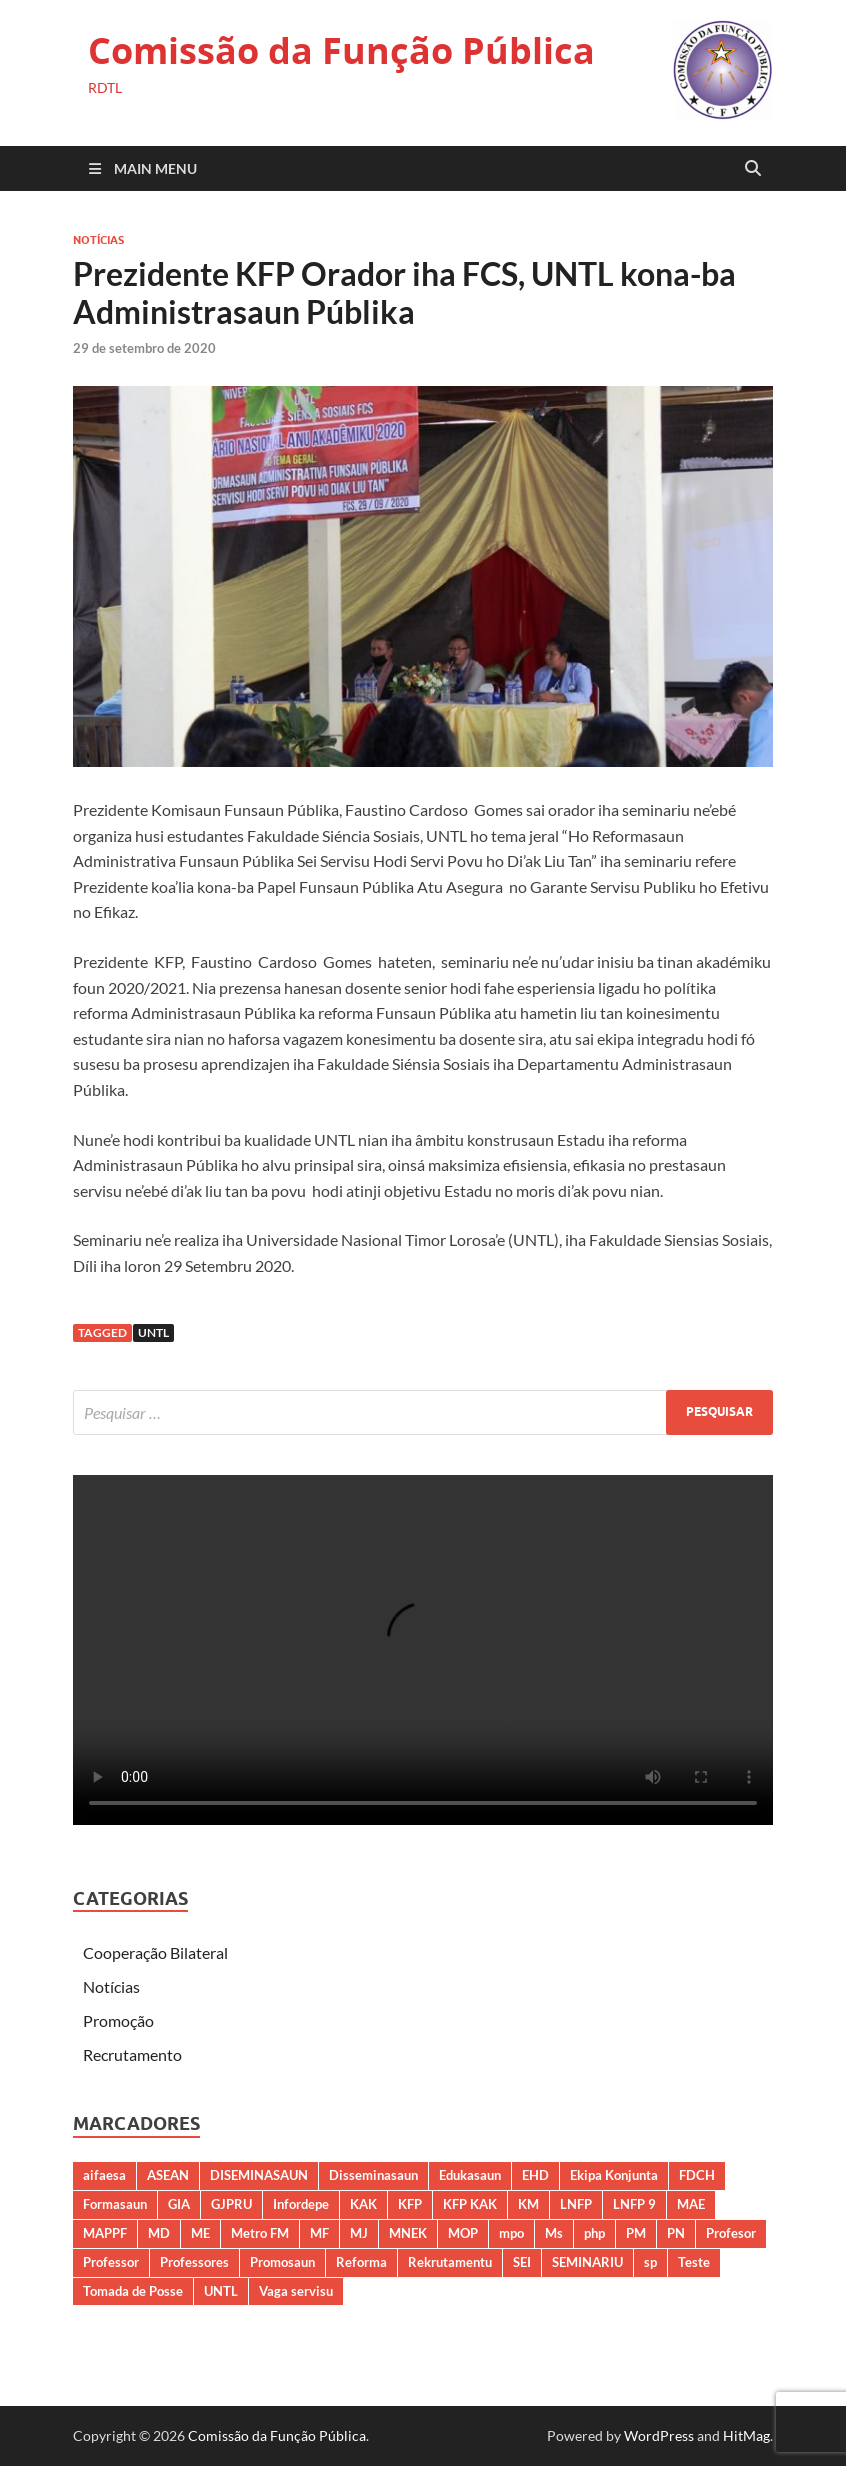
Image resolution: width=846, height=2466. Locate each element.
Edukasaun (470, 2175)
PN (676, 2233)
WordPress (659, 2435)
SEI (522, 2262)
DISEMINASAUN (259, 2175)
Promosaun (282, 2262)
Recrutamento (132, 2054)
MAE (691, 2204)
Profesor (731, 2233)
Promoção (118, 2020)
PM (636, 2233)
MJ (359, 2233)
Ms (554, 2233)
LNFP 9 (634, 2204)
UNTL (153, 1332)
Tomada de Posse (133, 2291)
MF (319, 2233)
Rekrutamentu (450, 2262)
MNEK (408, 2233)
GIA (179, 2204)
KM (528, 2204)
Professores (194, 2262)
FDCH (697, 2175)
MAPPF (105, 2233)
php (594, 2233)
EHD (535, 2175)
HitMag (746, 2435)
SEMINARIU (587, 2262)
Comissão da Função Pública (341, 50)
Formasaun (115, 2204)
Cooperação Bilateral (155, 1952)
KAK (363, 2204)
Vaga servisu (296, 2291)
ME (200, 2233)
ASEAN (168, 2175)
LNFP (576, 2204)
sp (650, 2262)
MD (159, 2233)
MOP (463, 2233)
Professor (111, 2262)
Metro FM (260, 2233)
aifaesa (104, 2175)
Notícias (98, 240)
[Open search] (753, 169)
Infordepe (301, 2204)
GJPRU (231, 2204)
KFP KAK (470, 2204)
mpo (511, 2233)
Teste (694, 2262)
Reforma (361, 2262)
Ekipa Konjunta (614, 2175)
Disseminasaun (373, 2175)
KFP (410, 2204)
